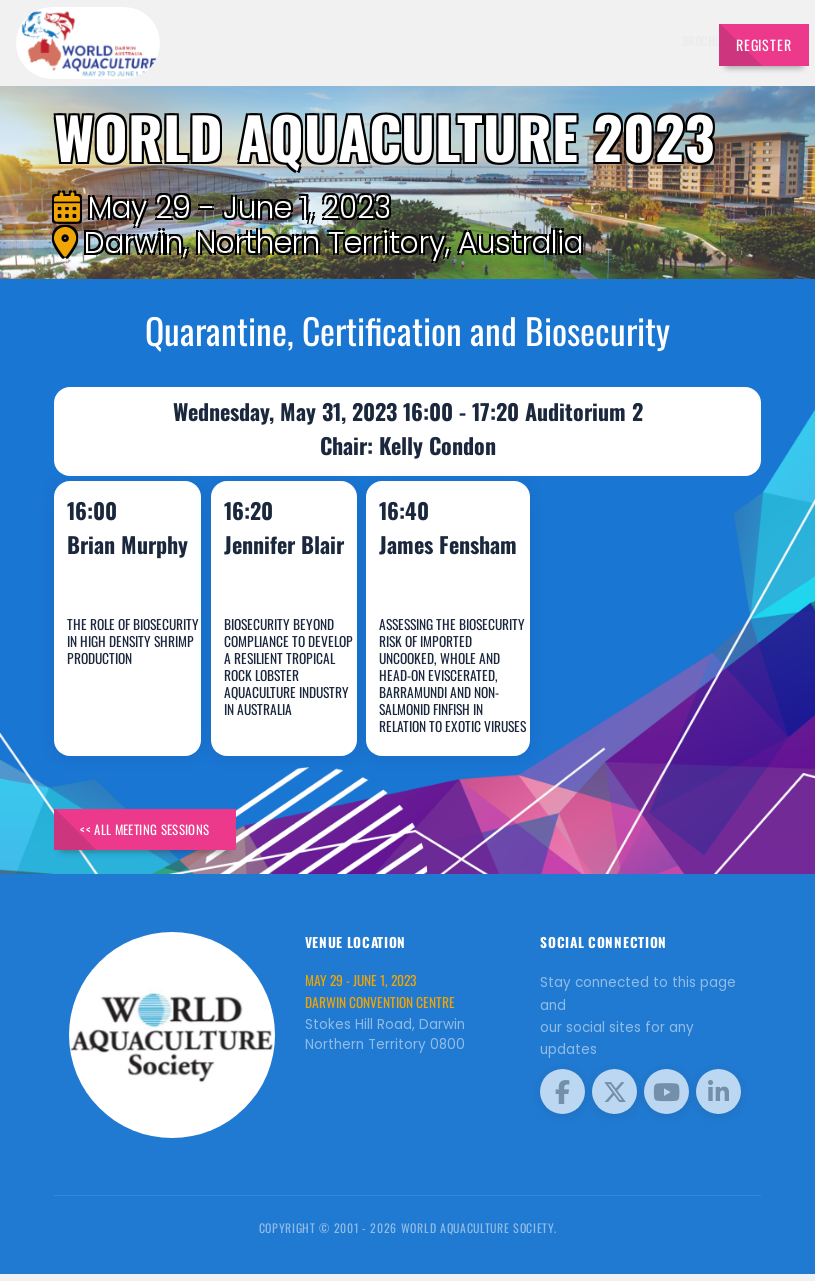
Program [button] (601, 40)
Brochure (323, 40)
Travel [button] (661, 40)
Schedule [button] (532, 40)
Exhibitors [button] (459, 40)
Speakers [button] (385, 40)
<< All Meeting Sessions (165, 832)
